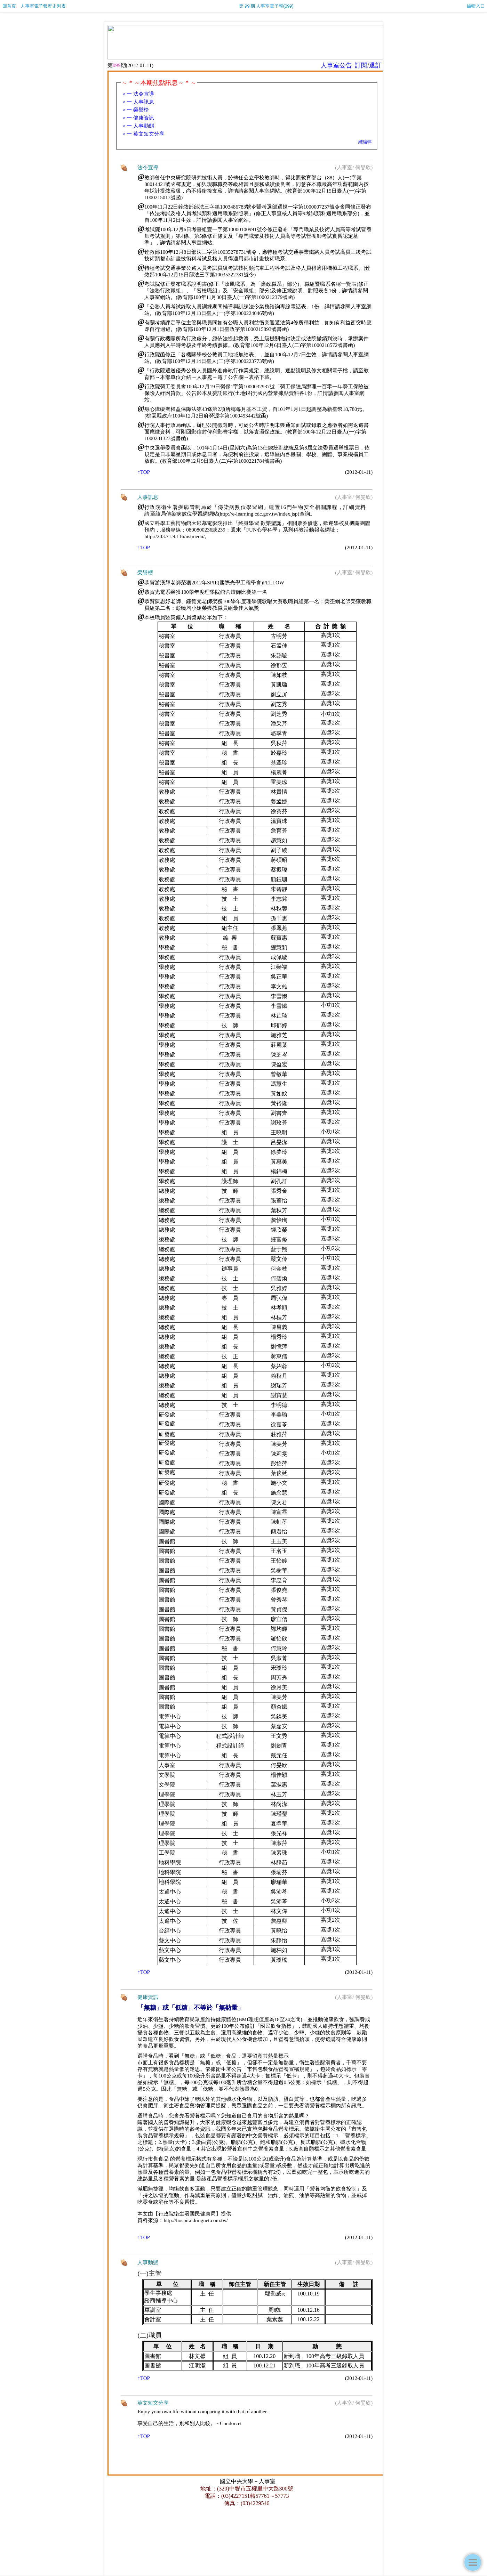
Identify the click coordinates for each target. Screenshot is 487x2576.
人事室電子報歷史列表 (43, 6)
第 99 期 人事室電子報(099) (266, 6)
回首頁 (9, 6)
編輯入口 (476, 6)
